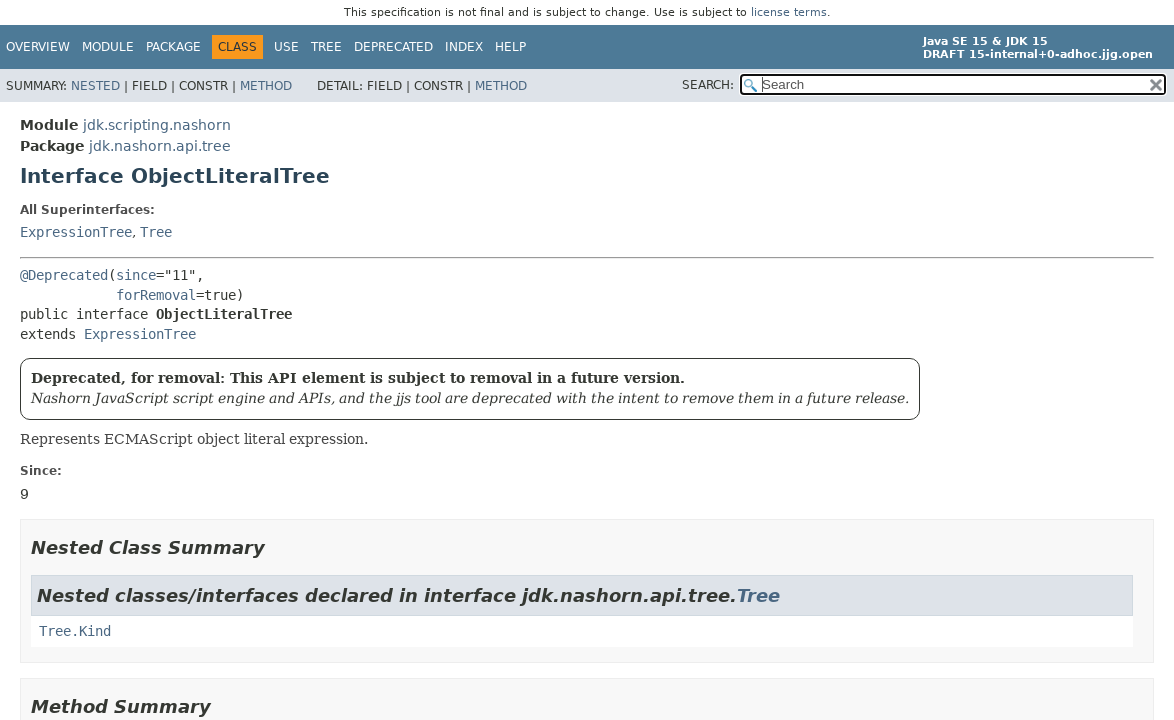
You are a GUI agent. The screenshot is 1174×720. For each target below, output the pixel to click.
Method (266, 86)
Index (464, 47)
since (136, 275)
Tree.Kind (75, 631)
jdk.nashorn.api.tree (160, 146)
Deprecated (393, 47)
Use (286, 47)
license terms (789, 12)
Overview (38, 47)
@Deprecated (64, 275)
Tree (326, 47)
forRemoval (156, 295)
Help (510, 47)
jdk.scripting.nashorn (157, 125)
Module (108, 47)
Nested (95, 86)
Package (173, 47)
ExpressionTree (76, 232)
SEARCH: (708, 85)
